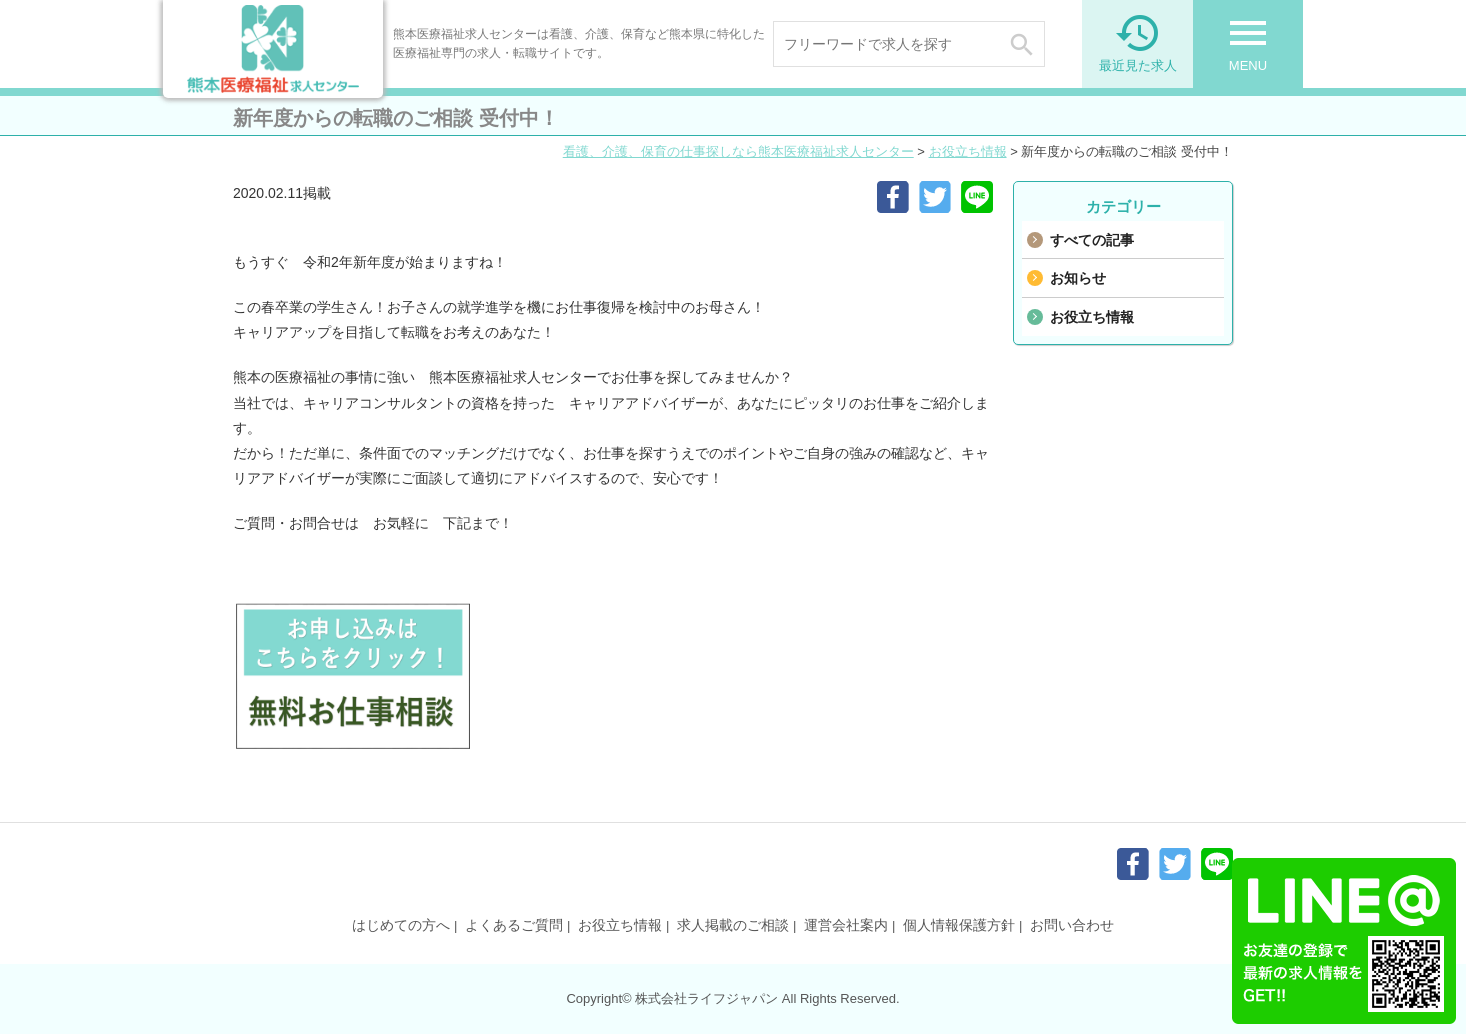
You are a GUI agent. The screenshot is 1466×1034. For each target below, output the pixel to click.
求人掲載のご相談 (733, 925)
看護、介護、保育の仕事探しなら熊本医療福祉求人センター (738, 151)
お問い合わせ (1072, 925)
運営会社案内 (846, 925)
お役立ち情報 (968, 151)
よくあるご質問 (514, 925)
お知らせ (1078, 278)
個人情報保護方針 (959, 925)
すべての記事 (1092, 240)
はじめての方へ (401, 925)
